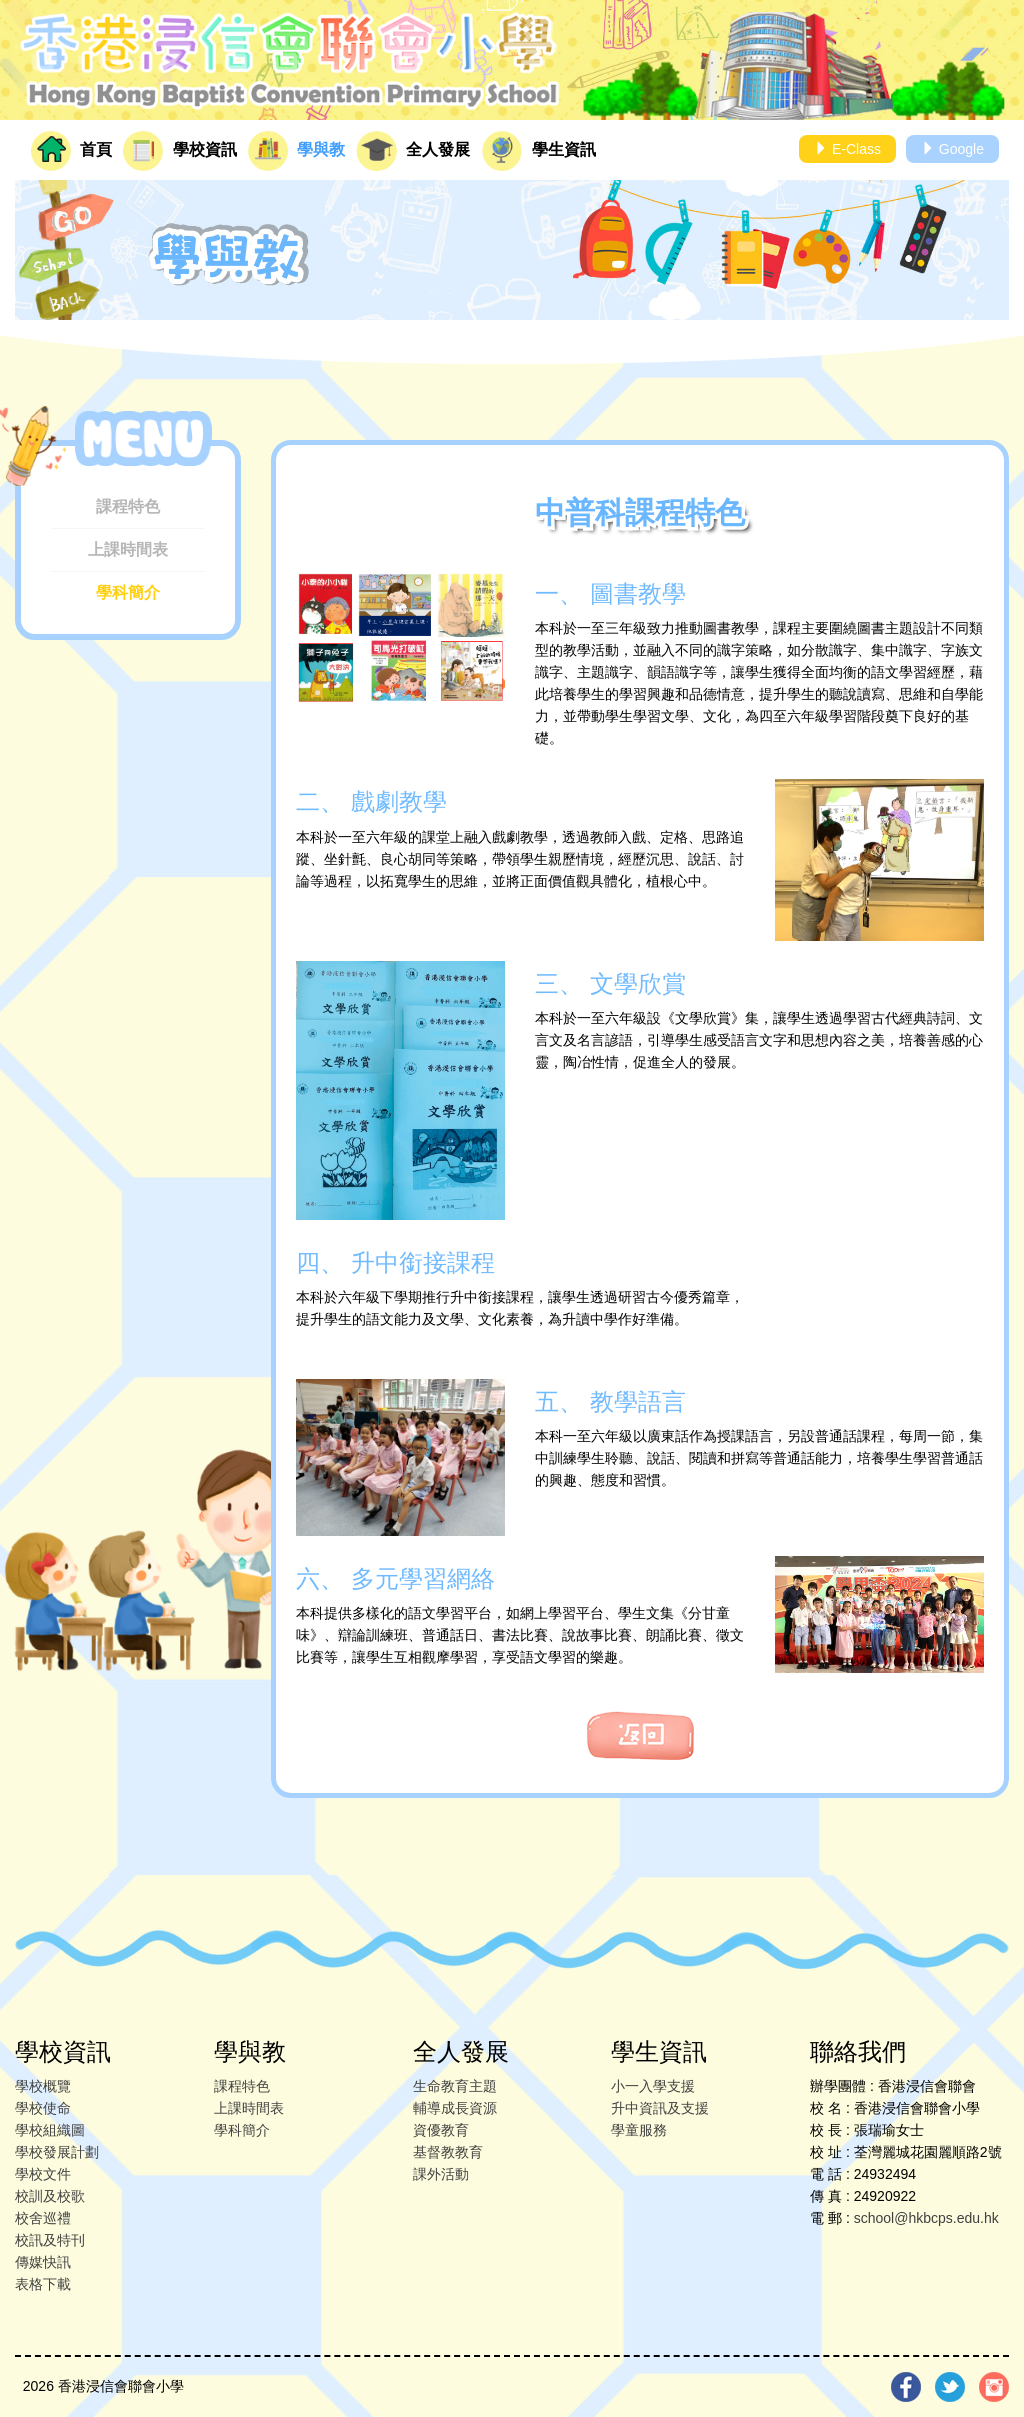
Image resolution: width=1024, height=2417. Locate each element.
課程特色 (128, 506)
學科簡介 (128, 592)
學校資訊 (179, 151)
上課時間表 (128, 549)
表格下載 (43, 2284)
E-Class (847, 149)
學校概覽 (43, 2086)
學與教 (296, 151)
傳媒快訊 (43, 2262)
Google (952, 149)
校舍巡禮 (43, 2218)
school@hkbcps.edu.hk (926, 2218)
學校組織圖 (50, 2130)
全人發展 (413, 151)
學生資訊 (539, 151)
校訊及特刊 (50, 2240)
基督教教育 (448, 2152)
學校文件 (43, 2174)
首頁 (71, 151)
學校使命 (43, 2108)
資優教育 (441, 2130)
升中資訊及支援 (660, 2108)
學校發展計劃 (57, 2152)
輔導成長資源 (455, 2108)
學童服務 (639, 2130)
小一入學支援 (653, 2086)
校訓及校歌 (50, 2196)
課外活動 (441, 2174)
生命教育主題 (455, 2086)
